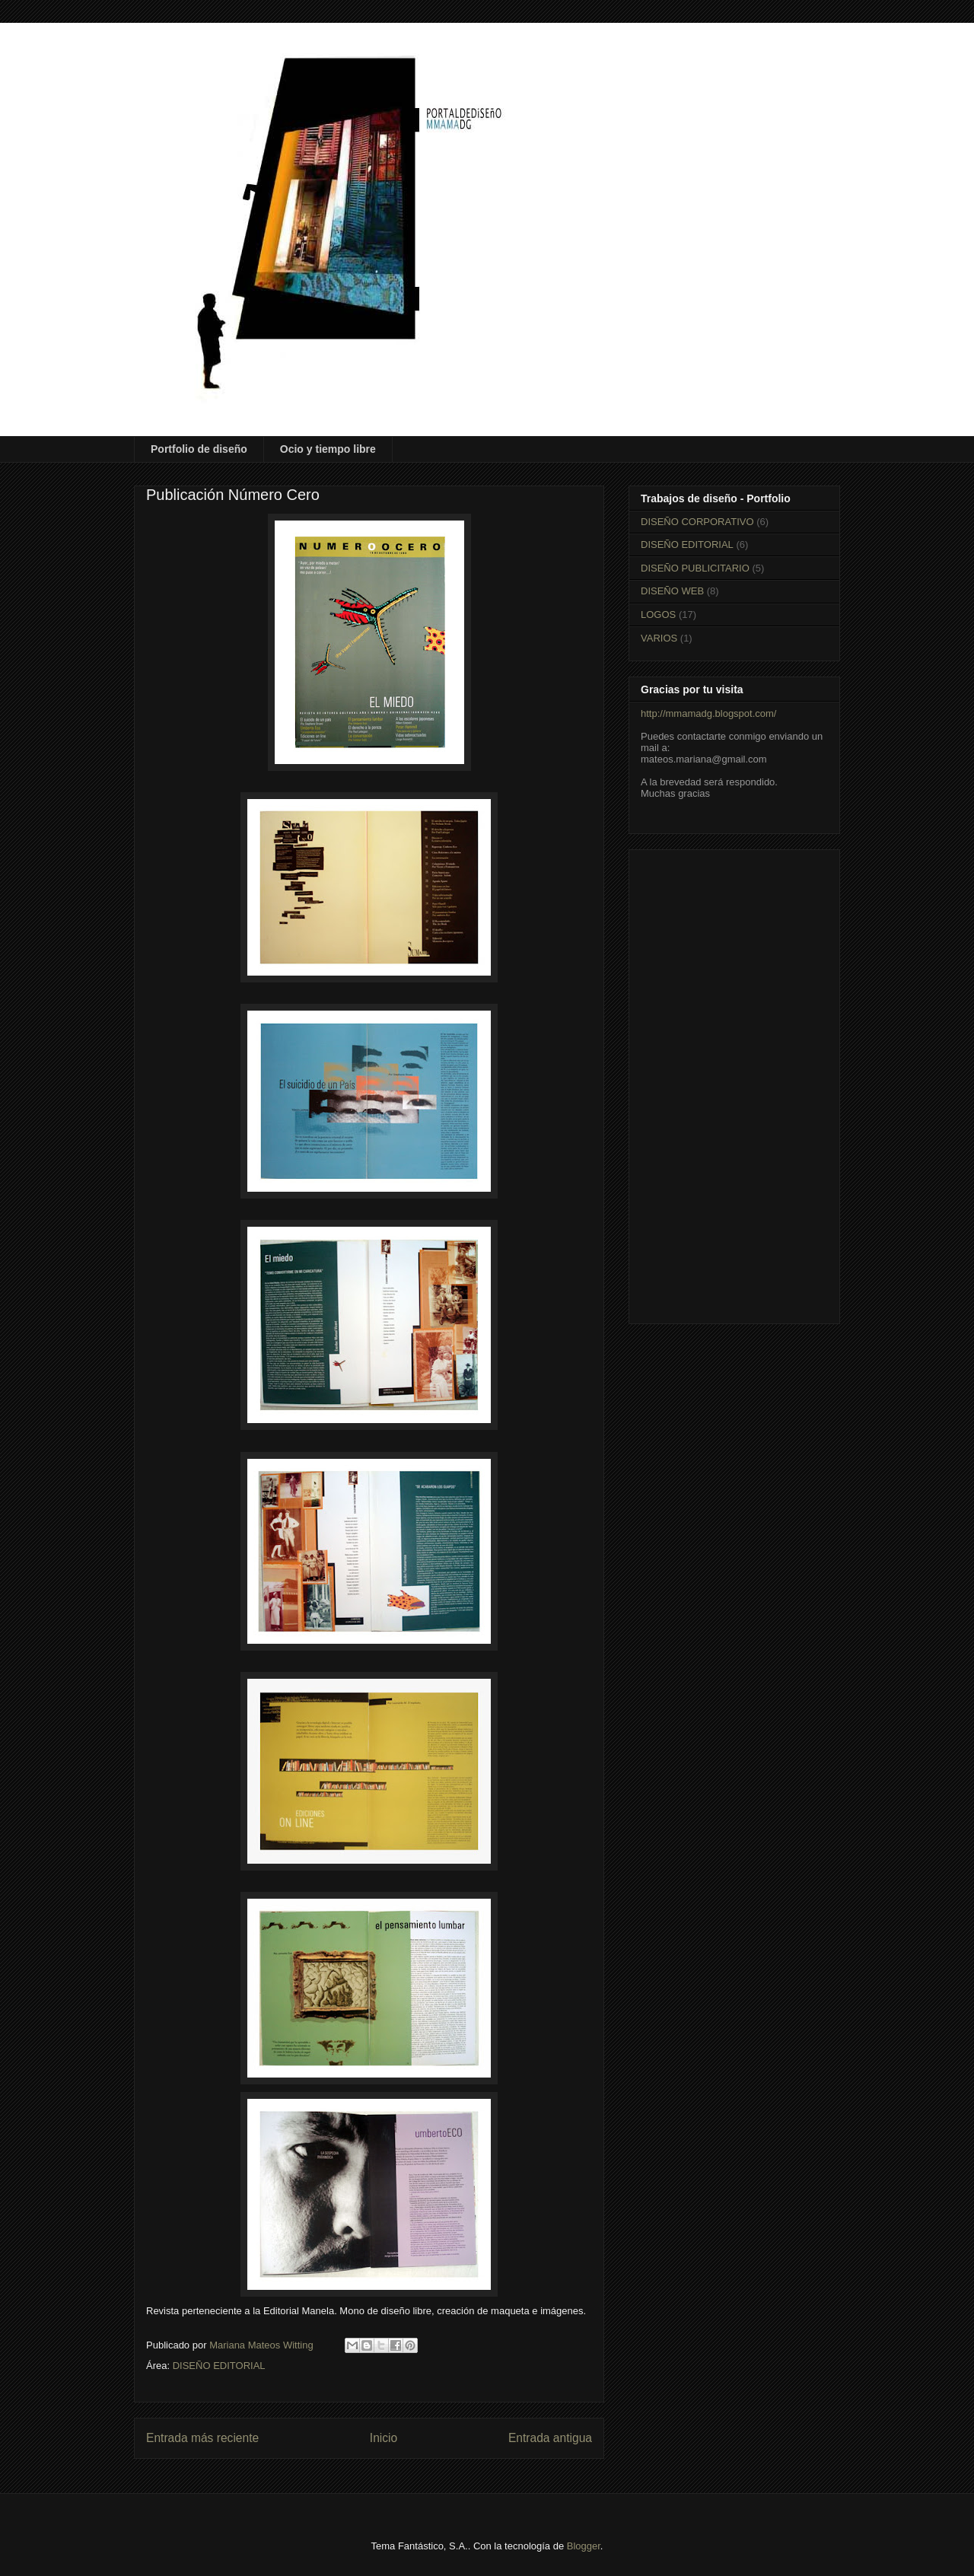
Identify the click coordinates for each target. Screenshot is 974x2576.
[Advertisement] (734, 1083)
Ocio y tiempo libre (328, 449)
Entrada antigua (550, 2437)
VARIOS (659, 638)
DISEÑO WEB (672, 591)
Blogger (583, 2546)
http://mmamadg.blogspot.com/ (708, 713)
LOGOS (658, 614)
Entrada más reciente (202, 2437)
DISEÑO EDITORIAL (219, 2365)
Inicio (383, 2437)
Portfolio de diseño (199, 449)
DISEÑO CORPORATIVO (697, 521)
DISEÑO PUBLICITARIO (695, 568)
